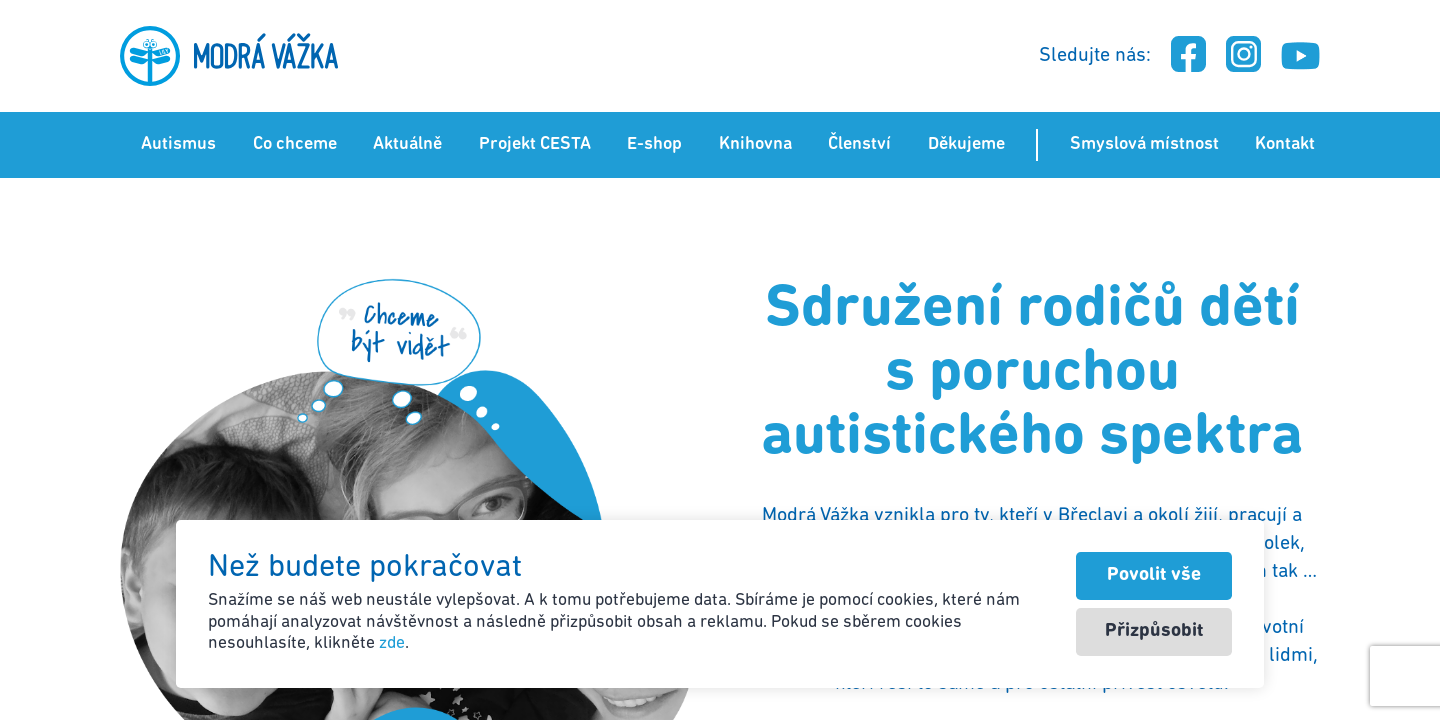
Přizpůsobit (1154, 631)
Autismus (178, 144)
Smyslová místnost (1144, 144)
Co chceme (295, 144)
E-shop (654, 144)
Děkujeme (966, 144)
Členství (859, 144)
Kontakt (1285, 144)
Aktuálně (407, 144)
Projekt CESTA (535, 144)
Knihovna (755, 144)
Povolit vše (1154, 575)
